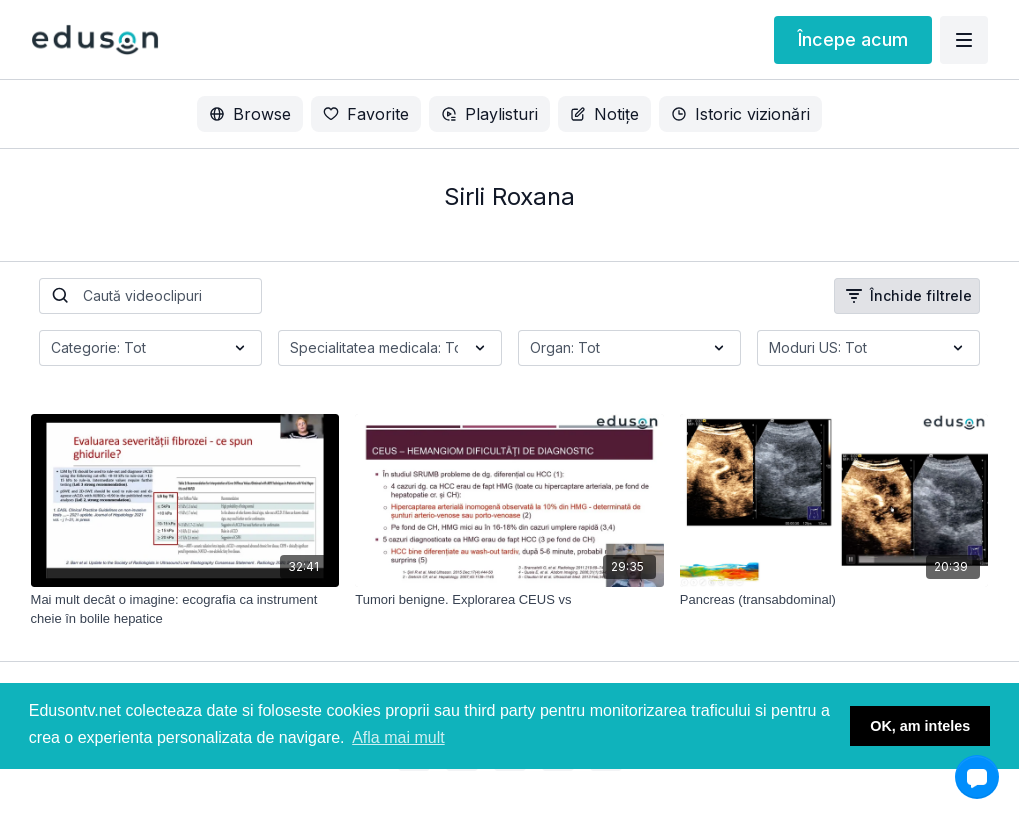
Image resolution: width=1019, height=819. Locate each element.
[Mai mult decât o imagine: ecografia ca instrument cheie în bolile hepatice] (185, 609)
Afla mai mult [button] (398, 737)
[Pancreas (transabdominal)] (834, 600)
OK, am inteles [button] (920, 726)
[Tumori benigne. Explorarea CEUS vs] (509, 600)
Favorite (366, 114)
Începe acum (853, 39)
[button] (977, 777)
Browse (250, 114)
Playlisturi (489, 114)
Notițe (604, 114)
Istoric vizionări (740, 114)
